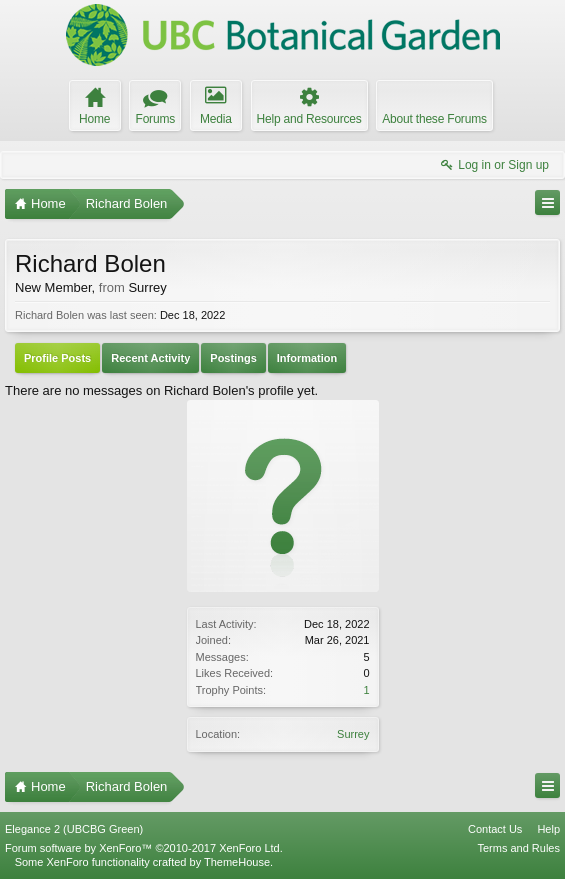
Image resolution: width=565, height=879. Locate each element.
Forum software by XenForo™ (144, 848)
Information (307, 358)
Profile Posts (57, 358)
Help (548, 829)
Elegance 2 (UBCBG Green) (74, 829)
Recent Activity (150, 358)
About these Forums (434, 119)
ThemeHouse (237, 862)
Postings (233, 358)
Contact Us (495, 829)
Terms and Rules (518, 848)
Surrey (353, 734)
